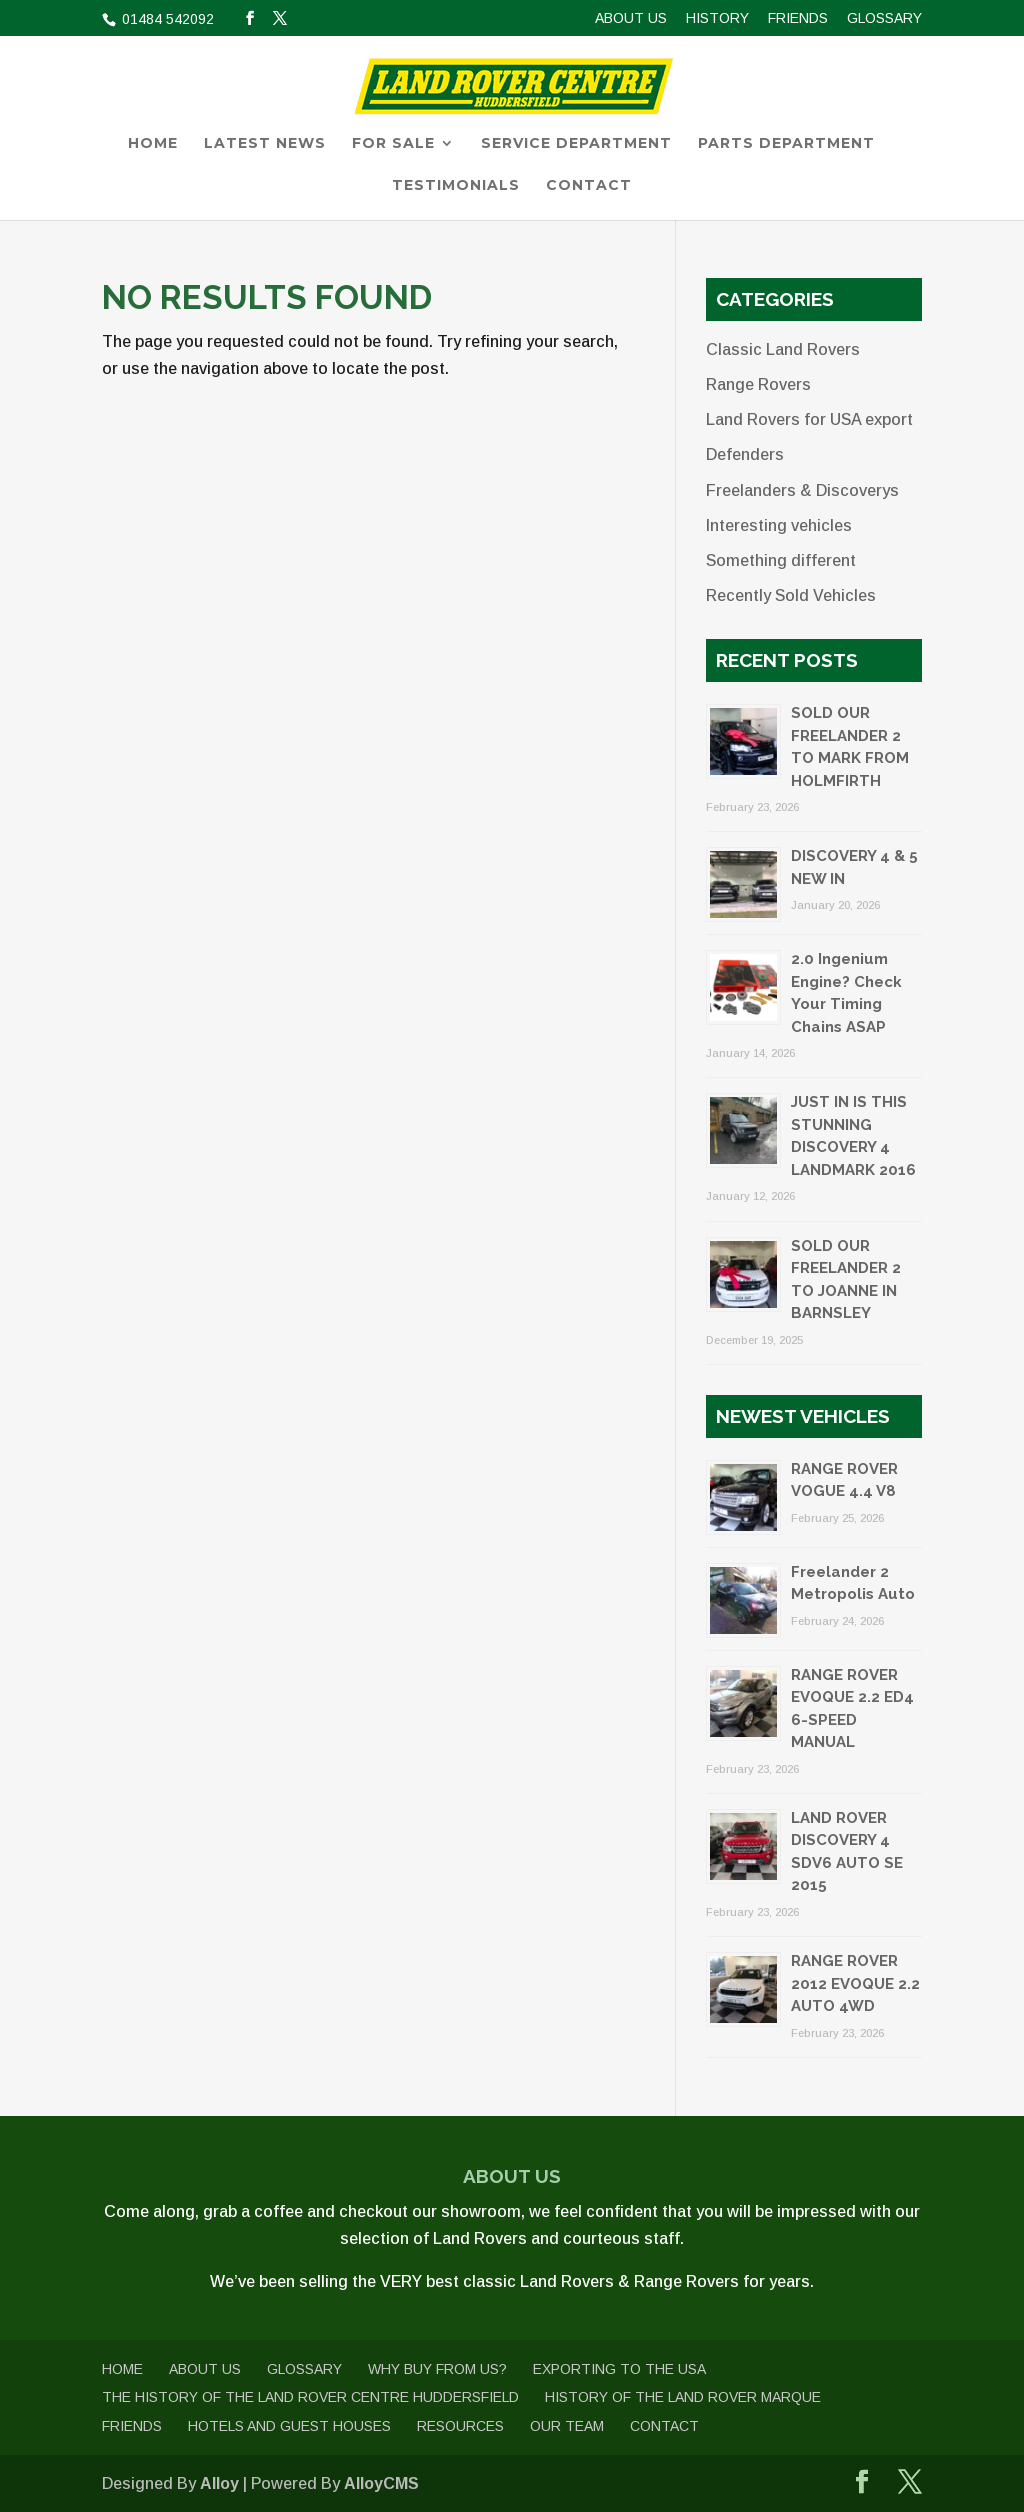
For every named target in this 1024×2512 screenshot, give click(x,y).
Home (153, 144)
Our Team (567, 2426)
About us (631, 18)
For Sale (393, 144)
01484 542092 (166, 19)
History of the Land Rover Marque (683, 2397)
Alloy (219, 2483)
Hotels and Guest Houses (289, 2426)
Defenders (745, 454)
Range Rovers (758, 384)
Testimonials (456, 186)
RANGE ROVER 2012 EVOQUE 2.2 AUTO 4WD (855, 1983)
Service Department (576, 144)
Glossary (884, 18)
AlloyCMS (381, 2483)
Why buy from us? (437, 2369)
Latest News (265, 144)
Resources (460, 2426)
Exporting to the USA (619, 2369)
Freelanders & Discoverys (802, 490)
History (717, 18)
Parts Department (786, 144)
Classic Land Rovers (783, 349)
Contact (589, 186)
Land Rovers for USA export (809, 419)
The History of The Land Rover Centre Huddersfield (310, 2397)
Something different (781, 560)
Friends (798, 18)
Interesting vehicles (779, 525)
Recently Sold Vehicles (791, 595)
